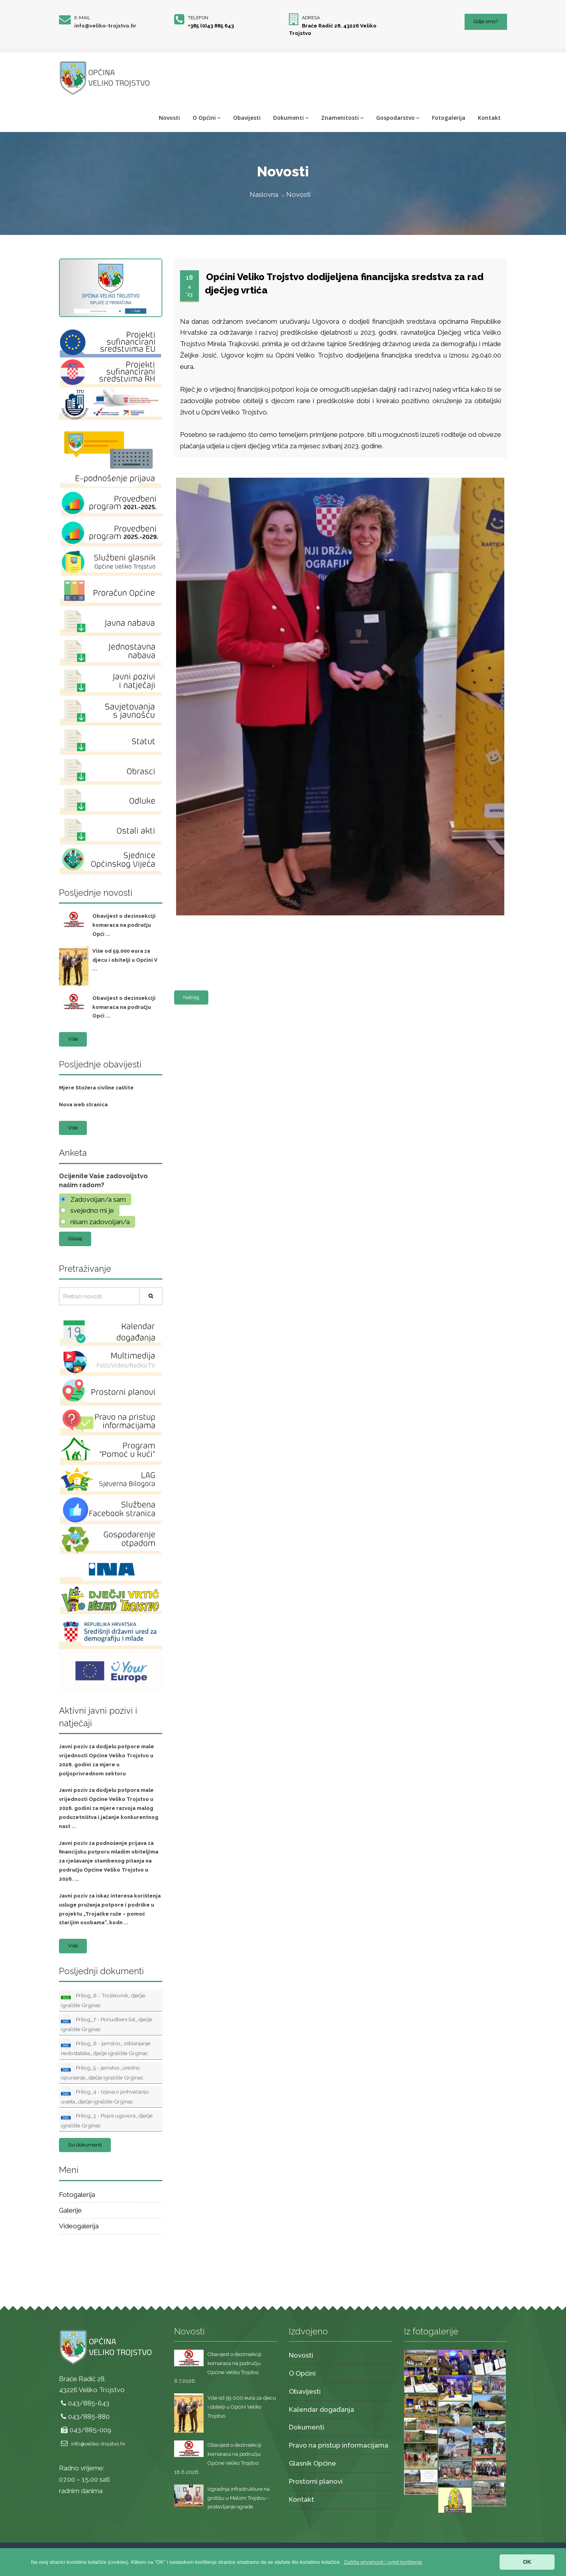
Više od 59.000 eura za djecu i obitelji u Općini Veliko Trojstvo (242, 2407)
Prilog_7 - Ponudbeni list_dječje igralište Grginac (106, 2023)
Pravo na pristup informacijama (338, 2445)
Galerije (70, 2210)
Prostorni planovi (316, 2481)
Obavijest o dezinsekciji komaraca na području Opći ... (124, 925)
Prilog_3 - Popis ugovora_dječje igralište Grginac (107, 2120)
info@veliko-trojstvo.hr (105, 26)
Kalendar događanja (321, 2409)
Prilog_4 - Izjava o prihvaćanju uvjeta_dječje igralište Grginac (105, 2096)
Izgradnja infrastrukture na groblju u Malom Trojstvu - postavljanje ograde (239, 2498)
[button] (383, 2562)
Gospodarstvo (397, 117)
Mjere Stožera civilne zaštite (96, 1088)
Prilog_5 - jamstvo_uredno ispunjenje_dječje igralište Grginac (102, 2072)
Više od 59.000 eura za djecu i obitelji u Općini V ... (125, 960)
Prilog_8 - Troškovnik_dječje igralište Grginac (103, 1999)
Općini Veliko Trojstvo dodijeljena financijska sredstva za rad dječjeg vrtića (344, 283)
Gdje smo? (486, 21)
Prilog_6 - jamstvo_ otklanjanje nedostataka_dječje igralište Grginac (105, 2047)
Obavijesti (247, 117)
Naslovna (264, 194)
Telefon (198, 17)
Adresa (311, 17)
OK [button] (527, 2562)
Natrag (191, 997)
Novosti (169, 117)
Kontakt (489, 117)
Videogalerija (79, 2226)
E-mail (82, 17)
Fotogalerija (448, 117)
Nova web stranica (83, 1104)
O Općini (207, 117)
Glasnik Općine (312, 2463)
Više (73, 1039)
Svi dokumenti (85, 2145)
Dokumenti (291, 117)
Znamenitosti (342, 117)
